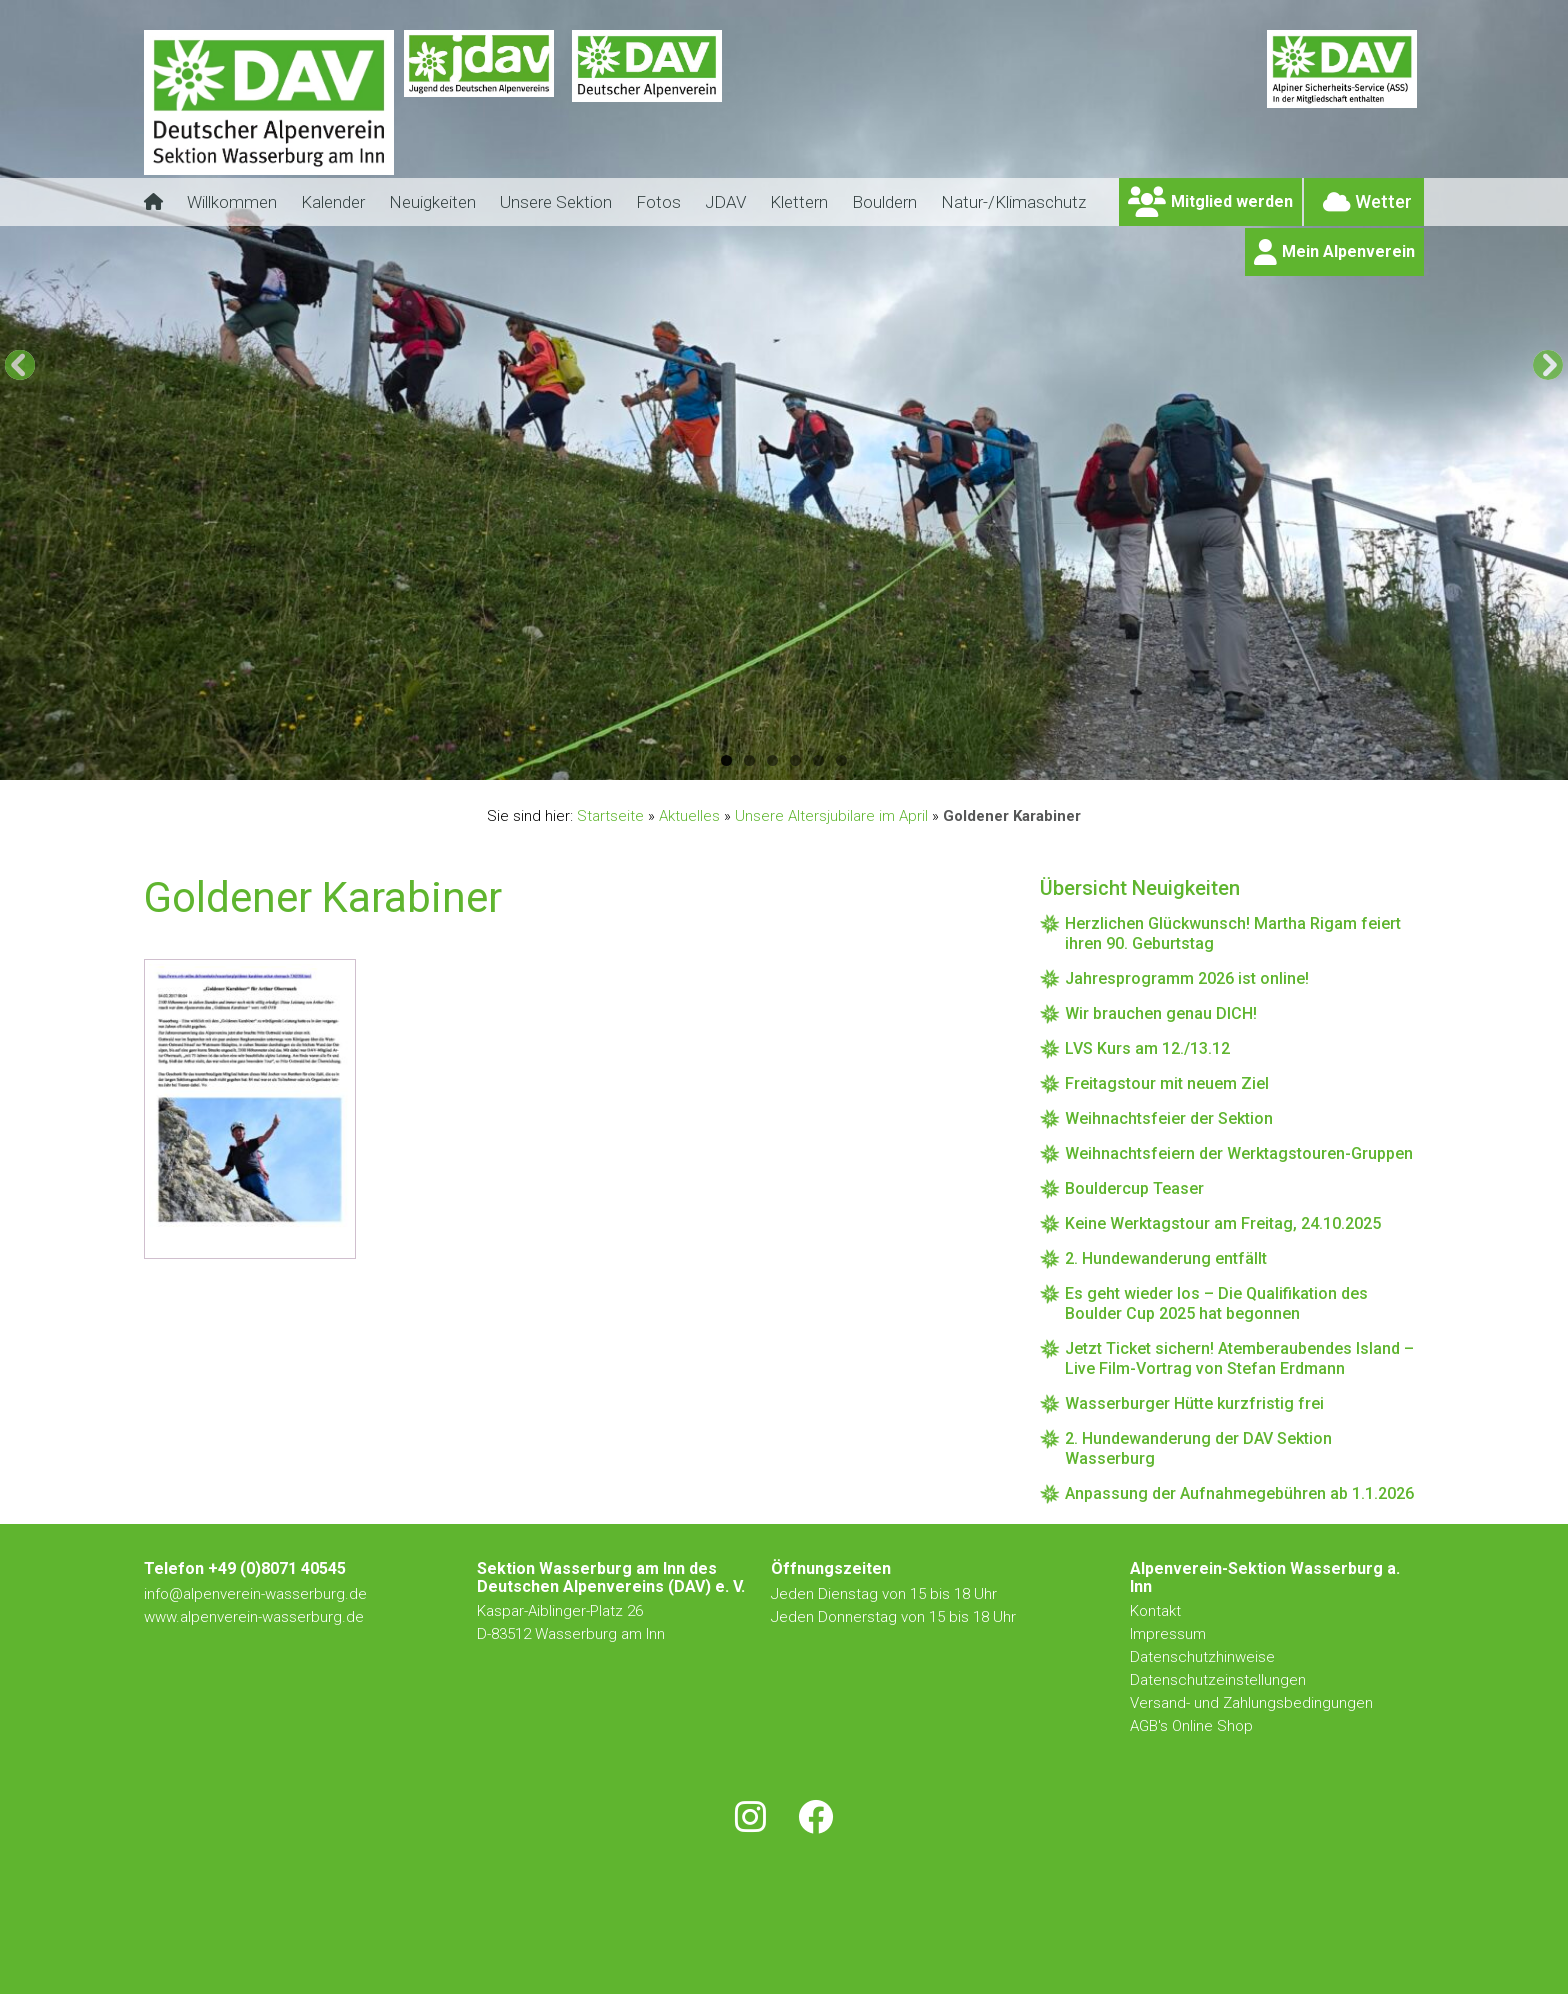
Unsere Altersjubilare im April (831, 816)
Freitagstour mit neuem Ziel (1167, 1083)
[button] (20, 365)
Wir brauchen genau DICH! (1161, 1013)
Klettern (799, 202)
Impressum (1168, 1634)
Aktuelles (689, 816)
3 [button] (772, 760)
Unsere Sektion (556, 202)
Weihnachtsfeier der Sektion (1169, 1118)
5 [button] (818, 760)
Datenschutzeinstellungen (1218, 1680)
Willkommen (232, 202)
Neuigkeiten (432, 202)
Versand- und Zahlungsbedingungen (1251, 1703)
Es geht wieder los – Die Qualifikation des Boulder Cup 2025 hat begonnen (1216, 1303)
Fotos (658, 202)
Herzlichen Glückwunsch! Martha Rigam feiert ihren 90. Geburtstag (1233, 933)
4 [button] (795, 760)
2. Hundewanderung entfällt (1166, 1258)
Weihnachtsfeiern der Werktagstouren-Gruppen (1239, 1153)
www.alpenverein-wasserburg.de (254, 1617)
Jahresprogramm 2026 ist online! (1187, 978)
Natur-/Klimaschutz (1013, 202)
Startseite (610, 816)
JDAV (725, 202)
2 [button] (749, 760)
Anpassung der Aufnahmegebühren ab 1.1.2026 (1239, 1493)
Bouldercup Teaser (1134, 1188)
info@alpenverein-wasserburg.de (255, 1594)
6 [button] (841, 760)
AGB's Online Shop (1191, 1726)
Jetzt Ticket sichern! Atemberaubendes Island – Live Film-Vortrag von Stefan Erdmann (1239, 1358)
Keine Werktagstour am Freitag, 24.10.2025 (1223, 1223)
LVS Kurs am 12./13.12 (1147, 1048)
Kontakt (1157, 1611)
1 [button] (726, 760)
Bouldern (884, 202)
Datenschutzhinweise (1202, 1657)
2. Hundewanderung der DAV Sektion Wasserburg (1198, 1448)
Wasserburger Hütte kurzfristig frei (1194, 1403)
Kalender (333, 202)
